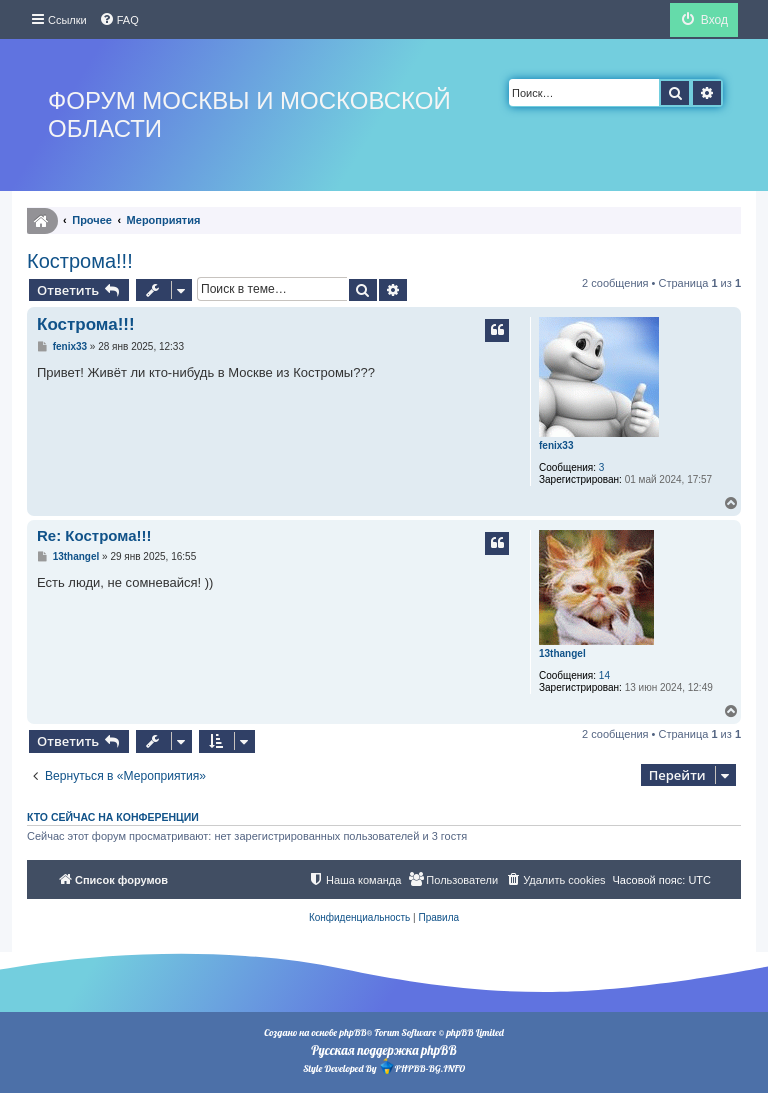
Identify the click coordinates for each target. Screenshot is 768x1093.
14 (604, 675)
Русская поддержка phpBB (383, 1050)
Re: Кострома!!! (94, 535)
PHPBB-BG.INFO (422, 1066)
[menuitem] (119, 20)
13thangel (562, 653)
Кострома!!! (80, 261)
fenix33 (556, 445)
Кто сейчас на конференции (113, 817)
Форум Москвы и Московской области (249, 114)
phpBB (352, 1032)
